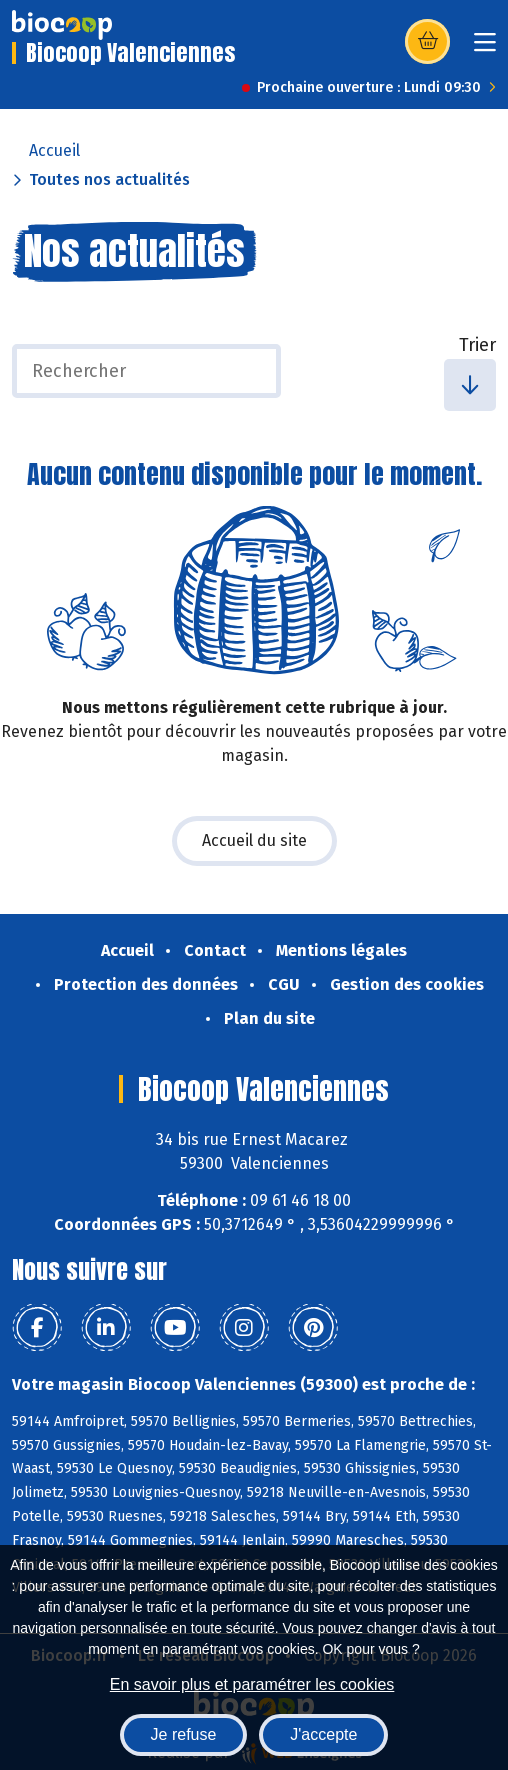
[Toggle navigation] (485, 48)
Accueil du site (254, 840)
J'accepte (323, 1734)
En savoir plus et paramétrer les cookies (252, 1684)
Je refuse (184, 1734)
